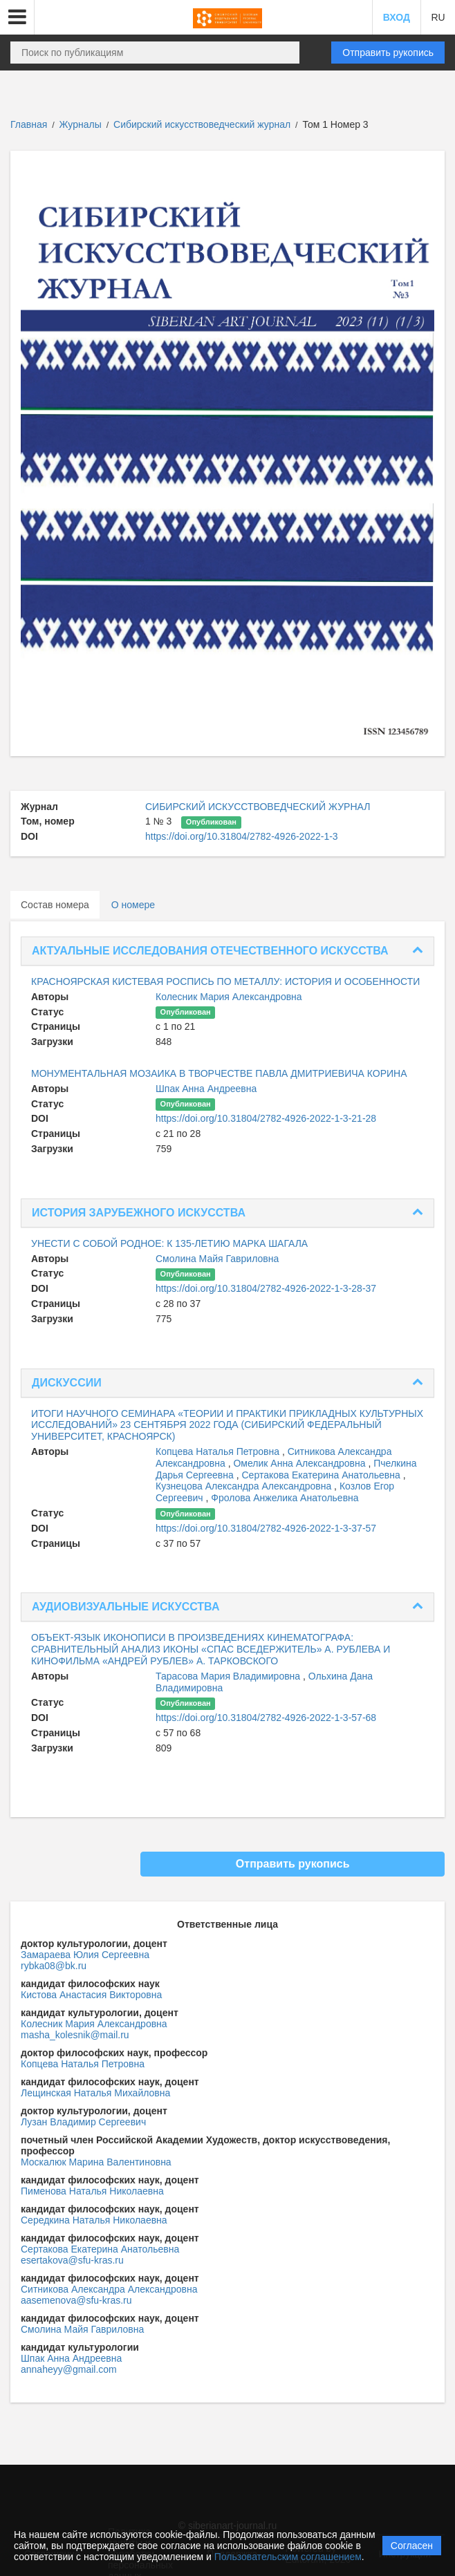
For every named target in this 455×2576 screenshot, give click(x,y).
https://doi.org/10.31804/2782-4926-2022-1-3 (241, 836)
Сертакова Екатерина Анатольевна (322, 1474)
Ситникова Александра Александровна (109, 2289)
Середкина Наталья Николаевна (94, 2220)
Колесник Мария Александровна (229, 996)
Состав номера (55, 904)
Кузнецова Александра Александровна (245, 1486)
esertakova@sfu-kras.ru (72, 2260)
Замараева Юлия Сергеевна (85, 1954)
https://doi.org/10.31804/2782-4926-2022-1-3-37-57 (266, 1528)
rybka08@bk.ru (53, 1965)
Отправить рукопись (388, 52)
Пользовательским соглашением (288, 2556)
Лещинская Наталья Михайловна (95, 2092)
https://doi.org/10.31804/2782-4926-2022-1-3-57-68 (266, 1717)
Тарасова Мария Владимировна (229, 1676)
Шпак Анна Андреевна (206, 1088)
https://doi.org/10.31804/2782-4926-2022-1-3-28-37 (266, 1288)
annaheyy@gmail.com (69, 2369)
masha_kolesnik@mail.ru (75, 2034)
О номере (133, 904)
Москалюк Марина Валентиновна (96, 2162)
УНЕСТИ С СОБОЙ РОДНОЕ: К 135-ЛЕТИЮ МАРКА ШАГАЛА (169, 1243)
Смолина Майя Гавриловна (217, 1258)
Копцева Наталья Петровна (219, 1451)
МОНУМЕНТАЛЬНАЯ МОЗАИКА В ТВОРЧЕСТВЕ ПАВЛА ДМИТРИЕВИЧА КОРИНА (219, 1073)
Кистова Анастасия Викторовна (91, 1994)
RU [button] (438, 17)
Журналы (80, 124)
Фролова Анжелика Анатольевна (284, 1497)
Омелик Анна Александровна (300, 1463)
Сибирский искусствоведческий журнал (203, 124)
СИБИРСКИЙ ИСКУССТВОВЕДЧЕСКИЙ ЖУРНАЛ (257, 806)
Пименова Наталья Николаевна (92, 2191)
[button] (17, 17)
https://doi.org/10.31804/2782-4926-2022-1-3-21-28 (266, 1118)
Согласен (412, 2545)
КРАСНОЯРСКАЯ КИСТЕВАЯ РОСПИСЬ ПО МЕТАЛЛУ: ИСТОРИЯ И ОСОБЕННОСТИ (225, 981)
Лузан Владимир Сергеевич (83, 2121)
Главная (28, 124)
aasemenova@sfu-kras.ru (76, 2300)
